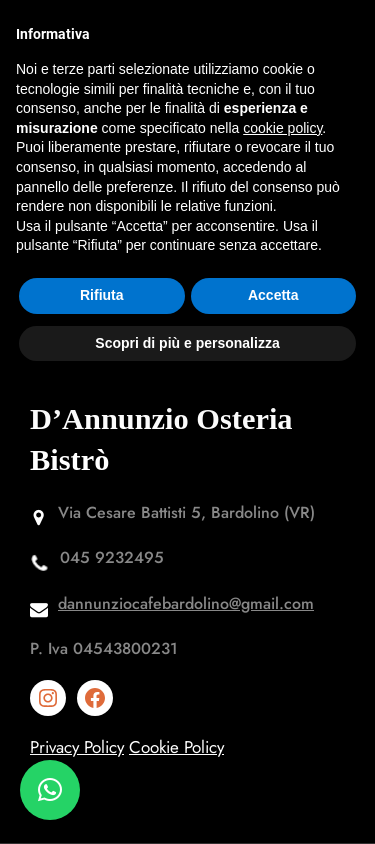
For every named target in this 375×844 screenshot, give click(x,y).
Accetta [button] (273, 295)
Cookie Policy (176, 747)
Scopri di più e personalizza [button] (187, 343)
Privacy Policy (77, 747)
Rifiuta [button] (102, 295)
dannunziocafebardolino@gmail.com (186, 603)
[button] (50, 790)
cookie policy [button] (282, 128)
